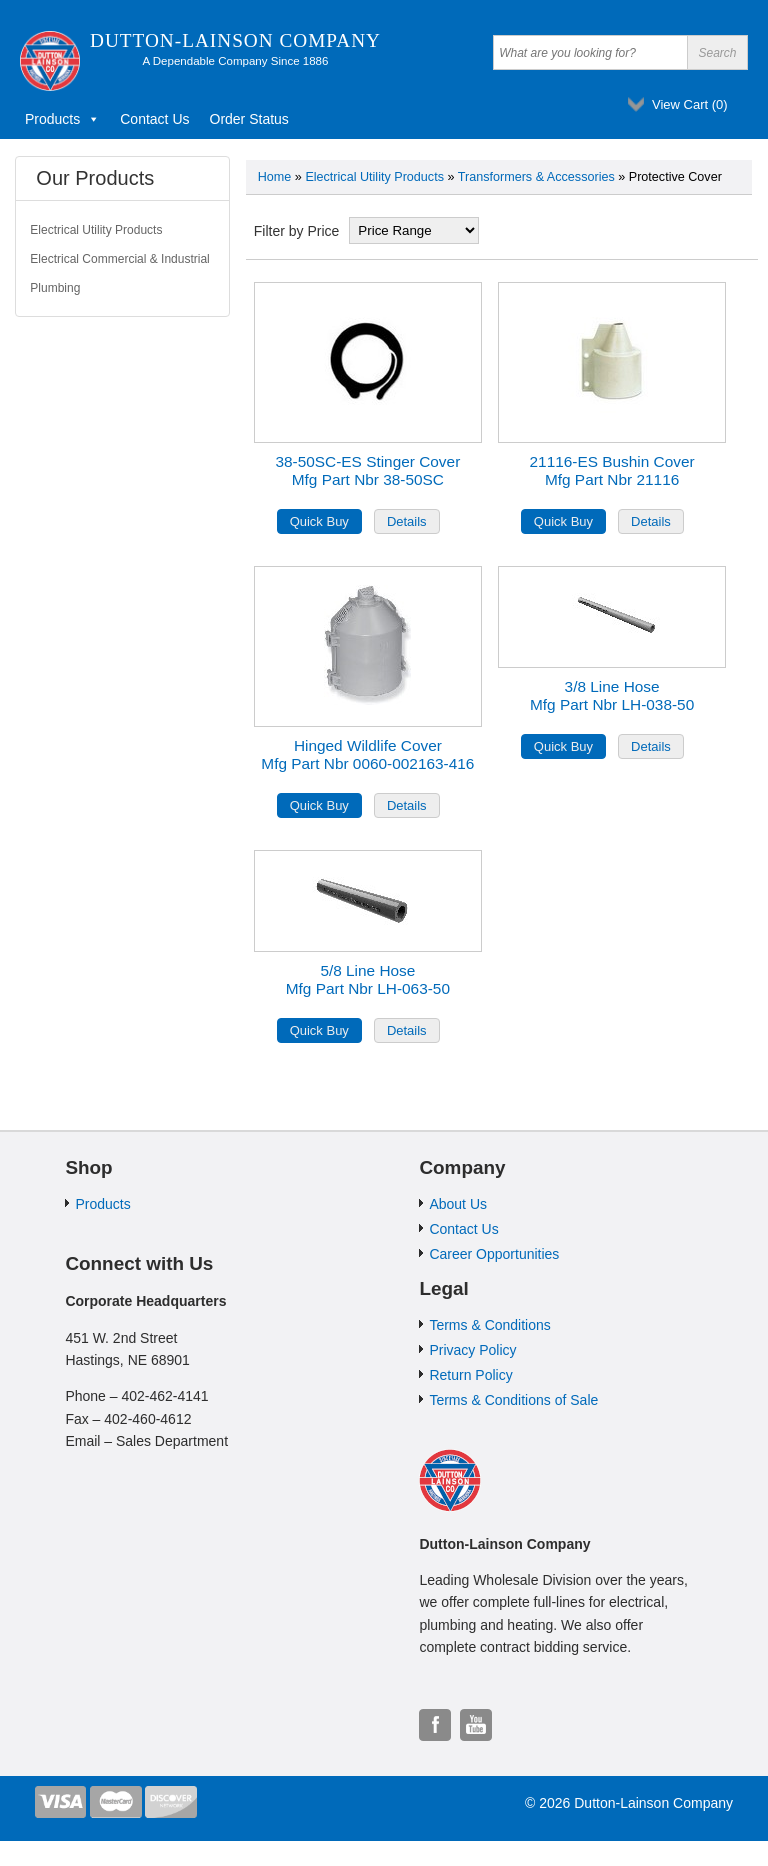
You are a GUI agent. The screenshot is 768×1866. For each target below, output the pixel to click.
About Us (458, 1204)
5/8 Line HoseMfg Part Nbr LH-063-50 (368, 979)
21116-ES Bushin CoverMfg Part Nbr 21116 (612, 470)
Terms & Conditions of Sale (513, 1400)
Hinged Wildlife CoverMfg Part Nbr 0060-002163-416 (367, 754)
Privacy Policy (472, 1350)
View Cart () (690, 104)
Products (62, 119)
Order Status (249, 119)
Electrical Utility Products (374, 177)
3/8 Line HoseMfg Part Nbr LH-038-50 (612, 695)
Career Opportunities (494, 1254)
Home (275, 177)
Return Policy (470, 1375)
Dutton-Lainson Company (235, 40)
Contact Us (154, 119)
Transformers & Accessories (536, 177)
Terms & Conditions (489, 1325)
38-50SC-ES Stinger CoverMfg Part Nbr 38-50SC (367, 470)
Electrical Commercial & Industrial (119, 259)
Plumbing (55, 288)
